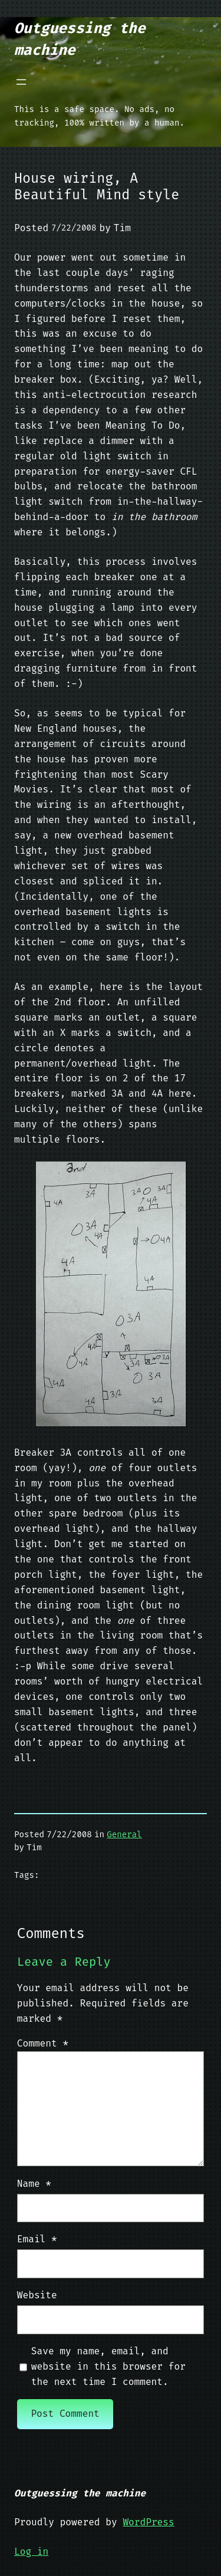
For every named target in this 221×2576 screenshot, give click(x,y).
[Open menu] (21, 82)
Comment (42, 2043)
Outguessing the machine (80, 2493)
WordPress (148, 2522)
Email (37, 2239)
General (124, 1834)
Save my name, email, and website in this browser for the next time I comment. (108, 2366)
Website (37, 2295)
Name (34, 2183)
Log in (31, 2551)
